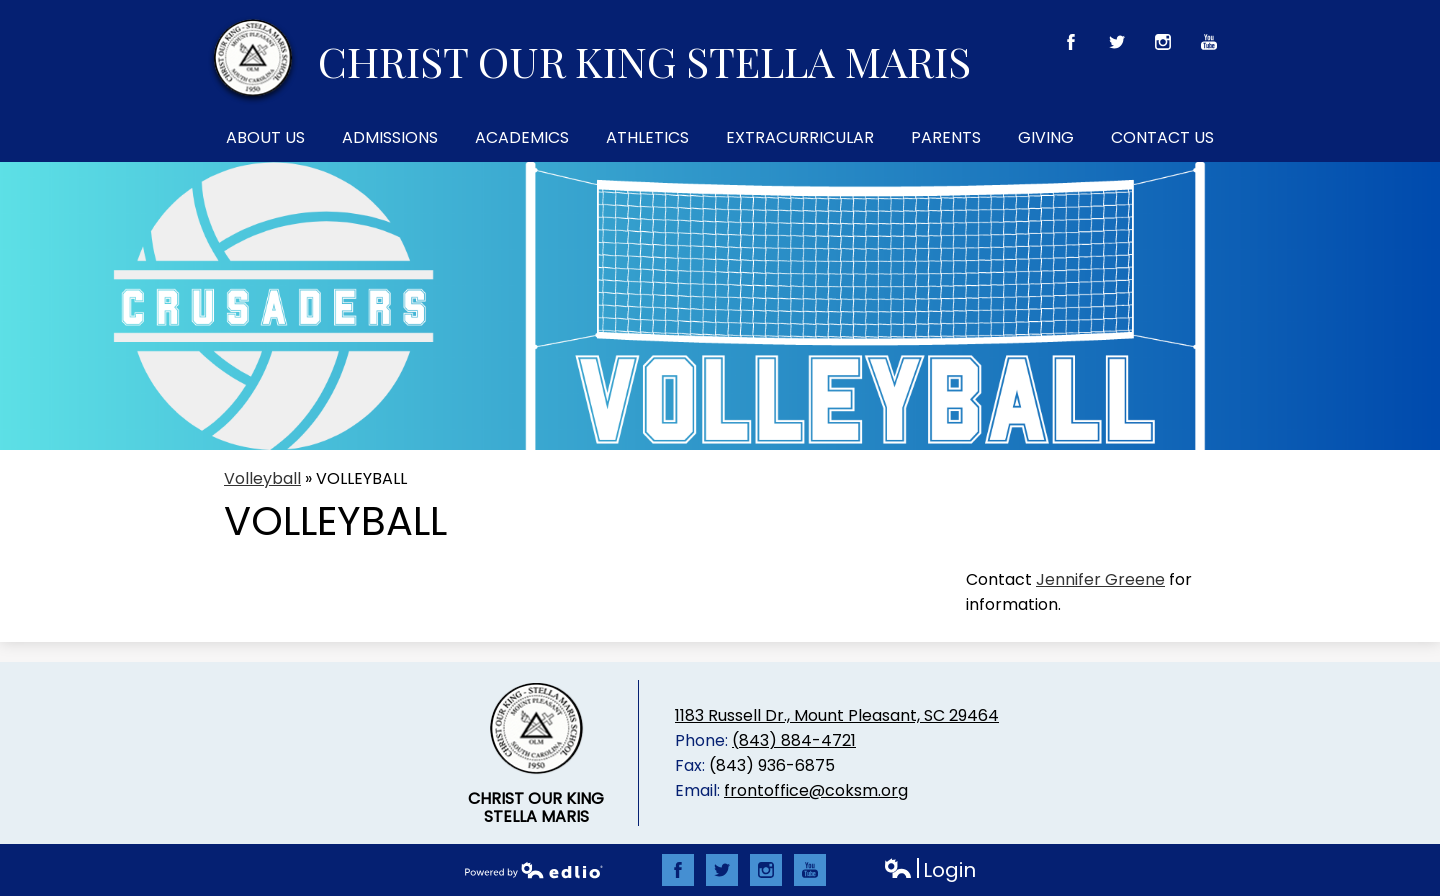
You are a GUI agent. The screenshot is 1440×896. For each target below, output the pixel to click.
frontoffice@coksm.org (816, 790)
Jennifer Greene (1100, 579)
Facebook (1071, 46)
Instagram (1163, 46)
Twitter (1117, 46)
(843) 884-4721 (794, 740)
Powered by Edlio (534, 870)
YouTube (1209, 46)
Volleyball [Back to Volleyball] (262, 478)
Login (929, 870)
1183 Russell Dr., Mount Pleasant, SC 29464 (837, 715)
